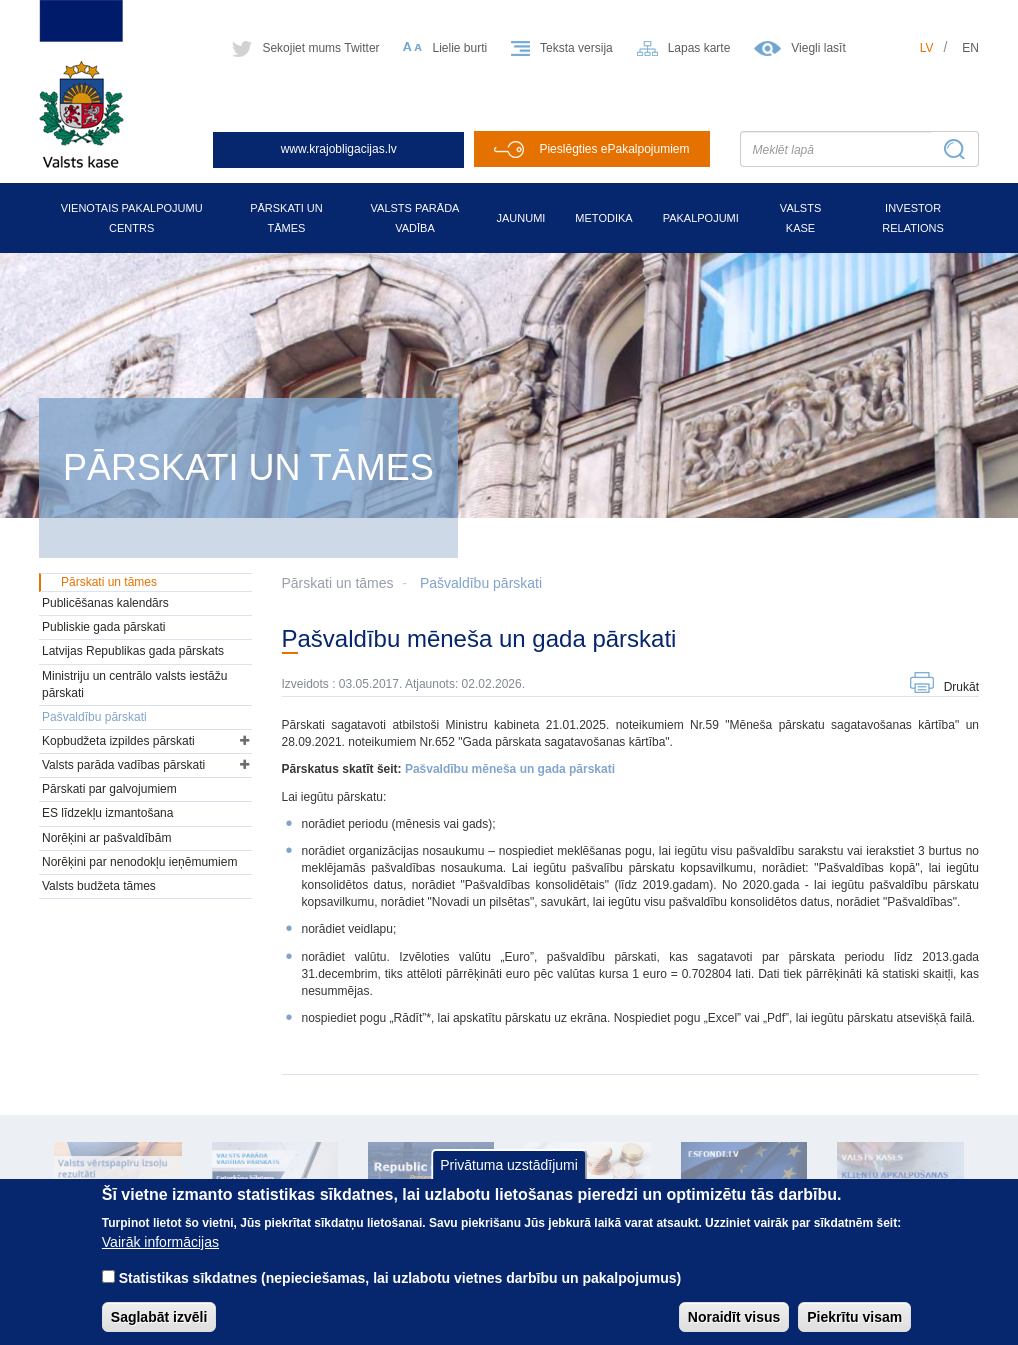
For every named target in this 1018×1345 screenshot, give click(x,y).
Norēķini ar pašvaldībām (106, 838)
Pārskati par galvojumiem (109, 789)
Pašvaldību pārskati (481, 583)
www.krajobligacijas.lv (339, 149)
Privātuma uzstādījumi (509, 1181)
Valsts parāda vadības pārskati (123, 765)
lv (927, 48)
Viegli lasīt (818, 48)
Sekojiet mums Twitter (320, 48)
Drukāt (961, 687)
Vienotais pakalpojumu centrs (132, 218)
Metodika (603, 218)
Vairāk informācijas (160, 1257)
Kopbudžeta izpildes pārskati (118, 741)
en (970, 48)
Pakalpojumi (701, 218)
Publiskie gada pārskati (103, 627)
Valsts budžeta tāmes (99, 886)
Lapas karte (699, 48)
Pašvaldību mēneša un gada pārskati (510, 769)
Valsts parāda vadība (415, 218)
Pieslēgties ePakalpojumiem (614, 149)
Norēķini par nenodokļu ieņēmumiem (139, 862)
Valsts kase (800, 218)
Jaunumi (520, 218)
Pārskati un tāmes (286, 218)
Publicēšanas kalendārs (105, 603)
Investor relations (913, 218)
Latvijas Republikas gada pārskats (133, 651)
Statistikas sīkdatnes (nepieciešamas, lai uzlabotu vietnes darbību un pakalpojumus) (400, 1293)
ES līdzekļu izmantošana (107, 813)
